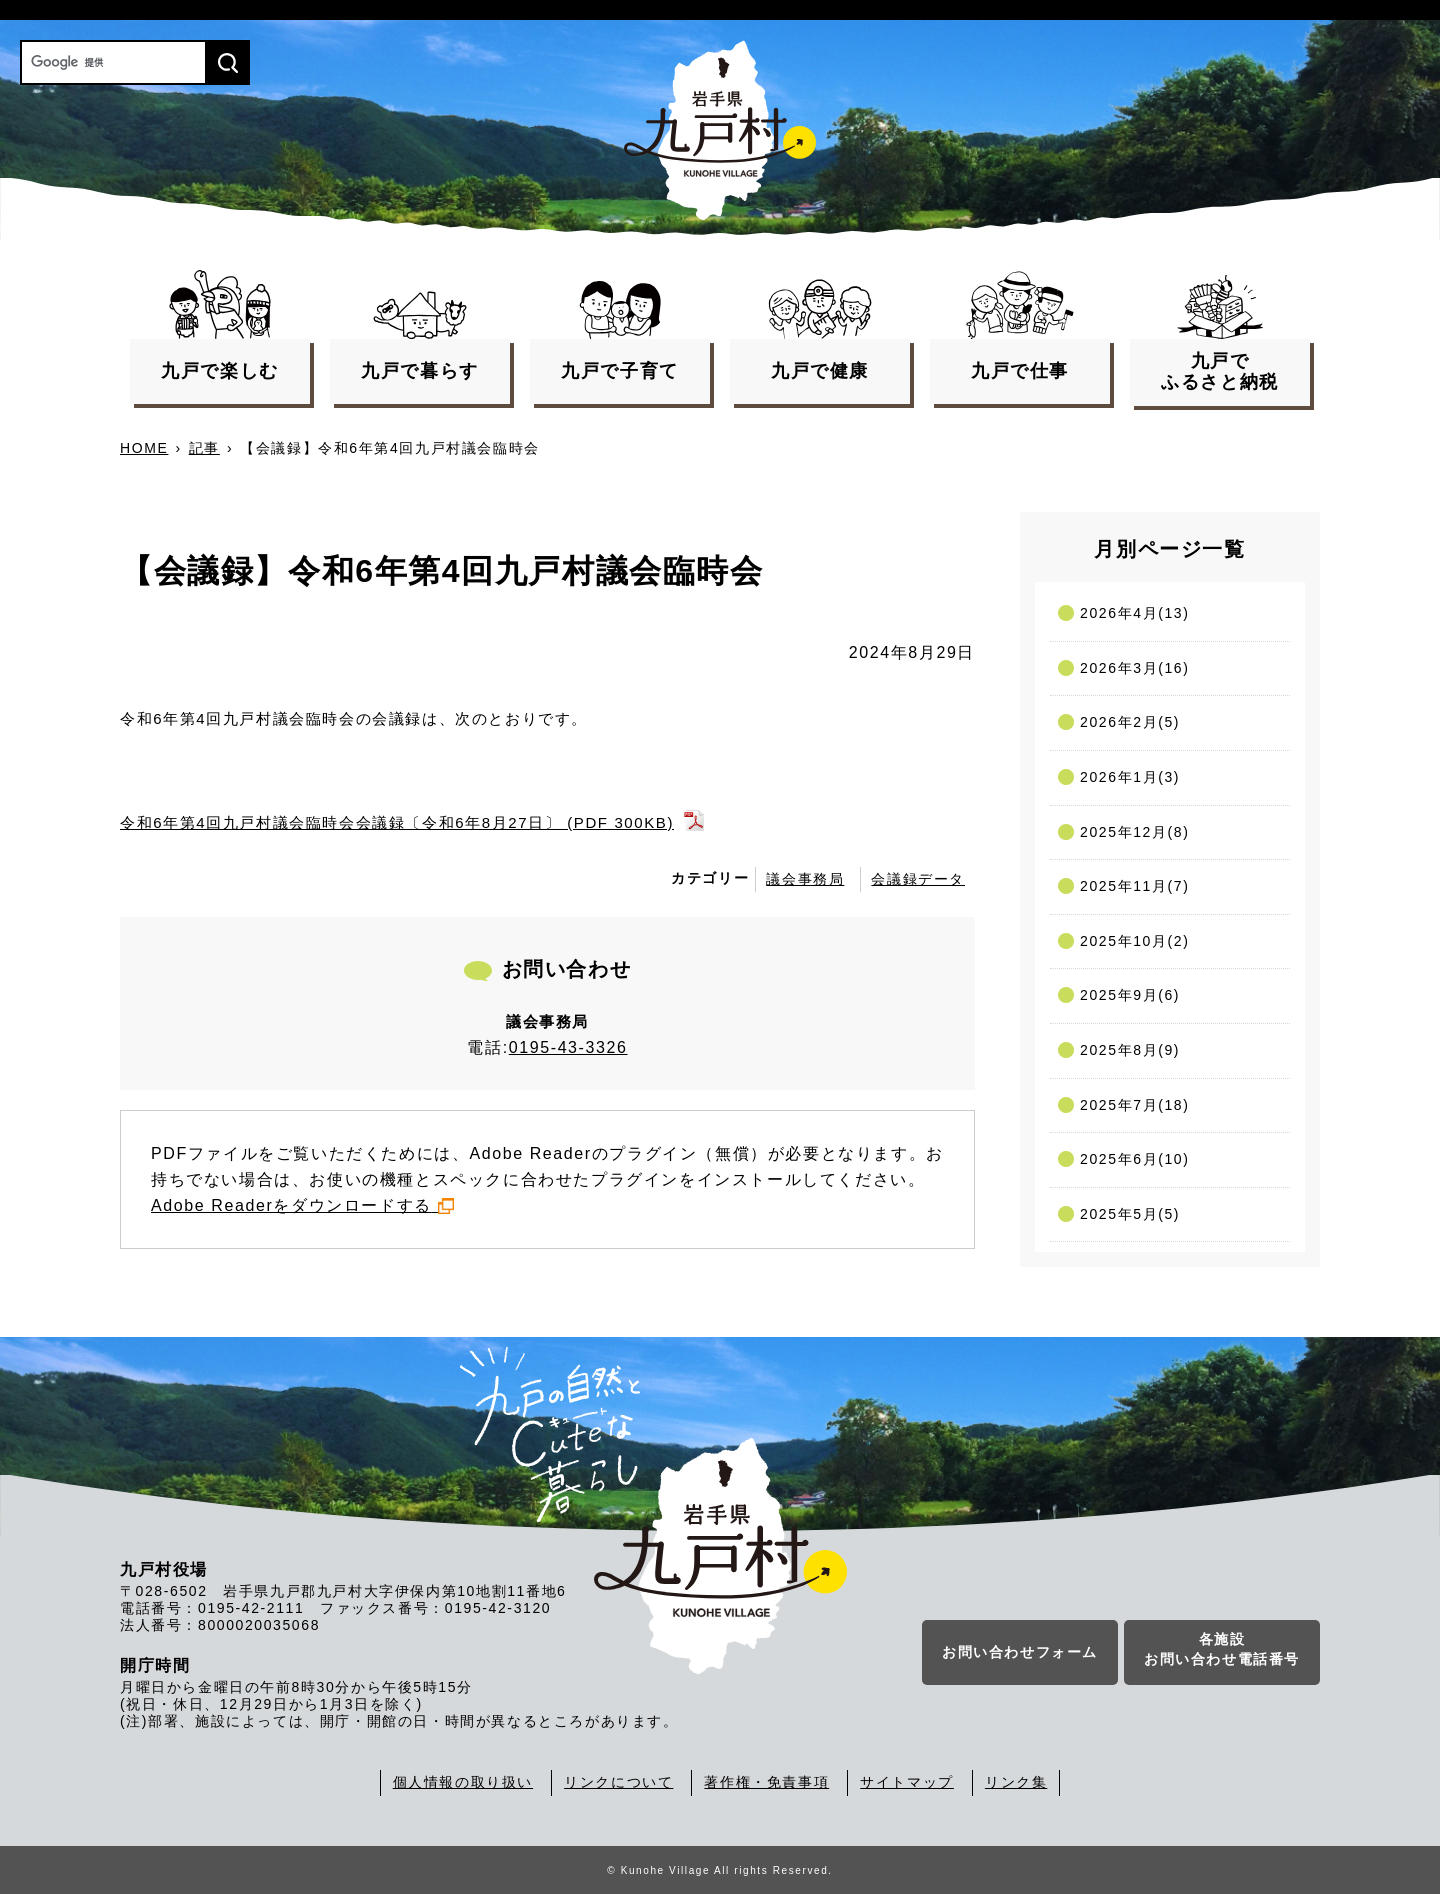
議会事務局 (805, 879)
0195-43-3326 (568, 1047)
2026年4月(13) (1134, 613)
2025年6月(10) (1134, 1159)
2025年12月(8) (1134, 832)
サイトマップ (907, 1782)
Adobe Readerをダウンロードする (302, 1205)
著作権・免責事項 (766, 1782)
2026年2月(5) (1130, 722)
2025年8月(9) (1130, 1050)
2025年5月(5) (1130, 1214)
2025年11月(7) (1134, 886)
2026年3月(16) (1134, 668)
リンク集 (1016, 1782)
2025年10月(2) (1134, 941)
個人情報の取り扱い (463, 1782)
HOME (144, 448)
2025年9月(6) (1130, 995)
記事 (204, 448)
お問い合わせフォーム (1020, 1653)
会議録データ (918, 879)
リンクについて (618, 1782)
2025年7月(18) (1134, 1105)
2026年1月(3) (1130, 777)
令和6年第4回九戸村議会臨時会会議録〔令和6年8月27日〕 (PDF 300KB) (397, 822)
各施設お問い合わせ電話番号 (1222, 1650)
